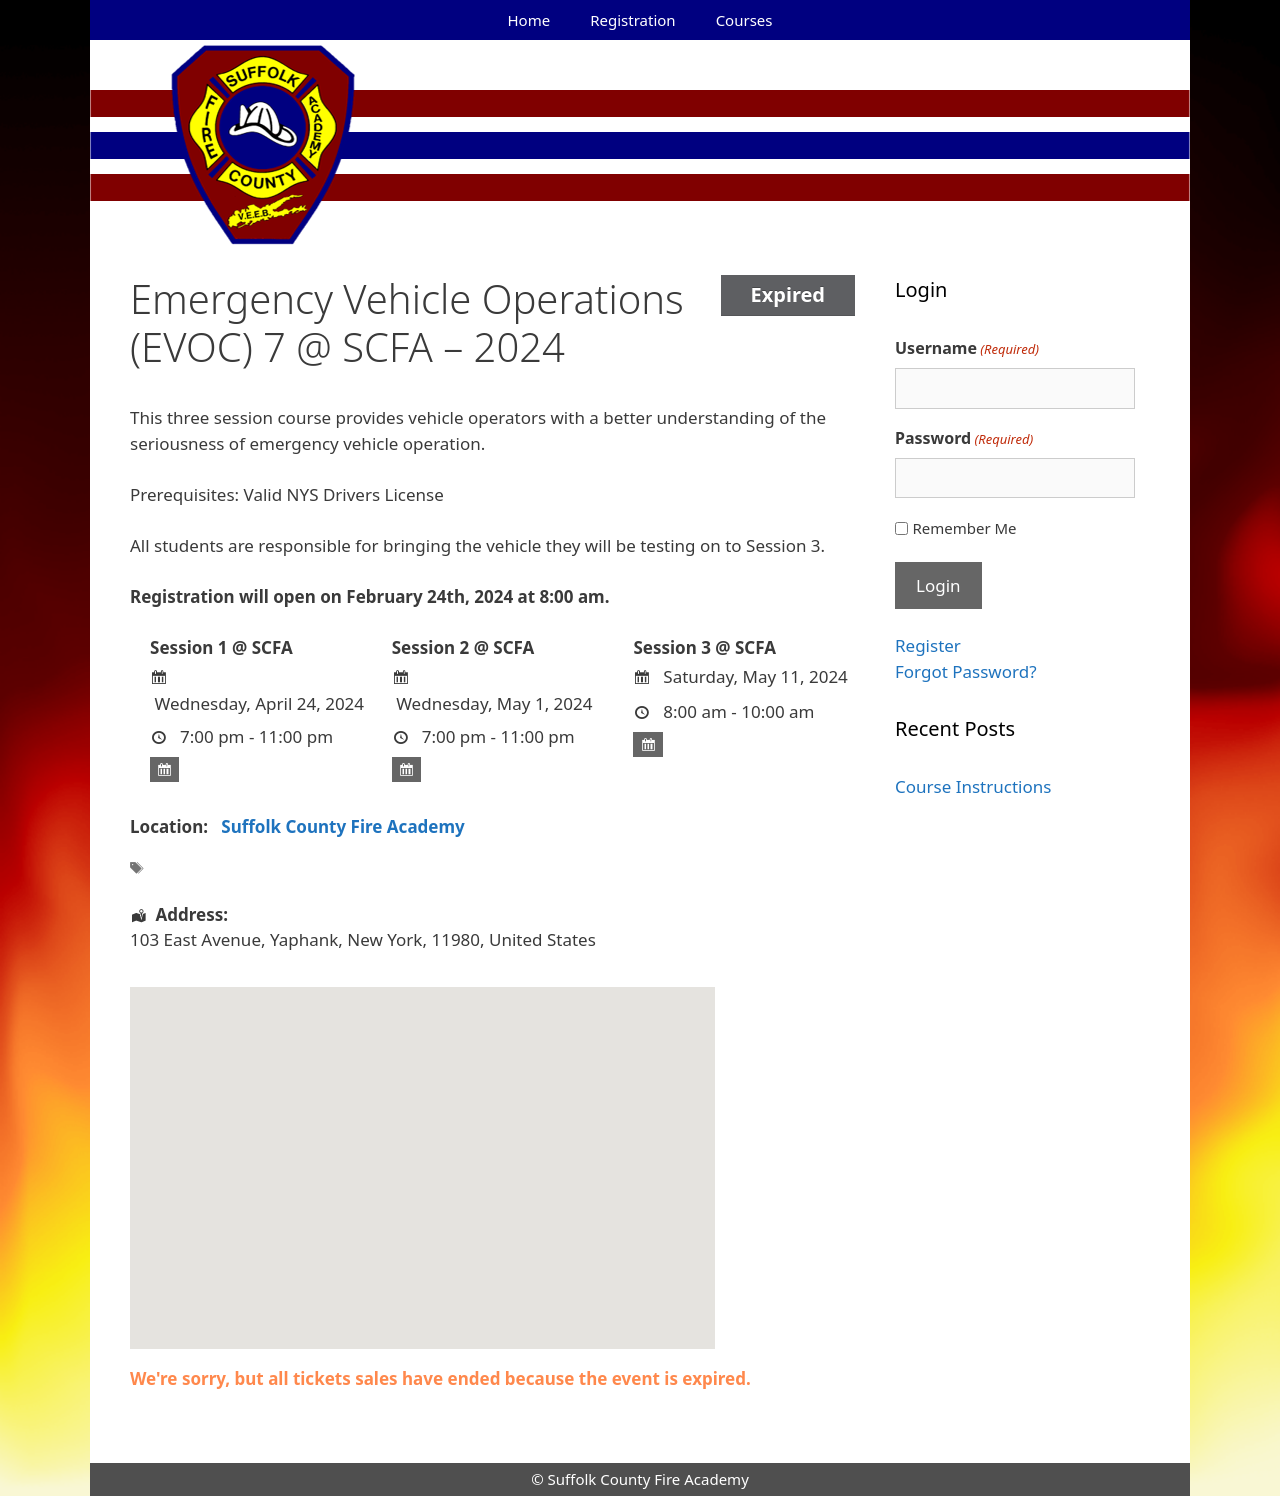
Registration (632, 20)
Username (967, 348)
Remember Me (964, 528)
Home (529, 20)
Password (964, 438)
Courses (744, 20)
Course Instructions (973, 786)
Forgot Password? (966, 671)
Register (928, 645)
